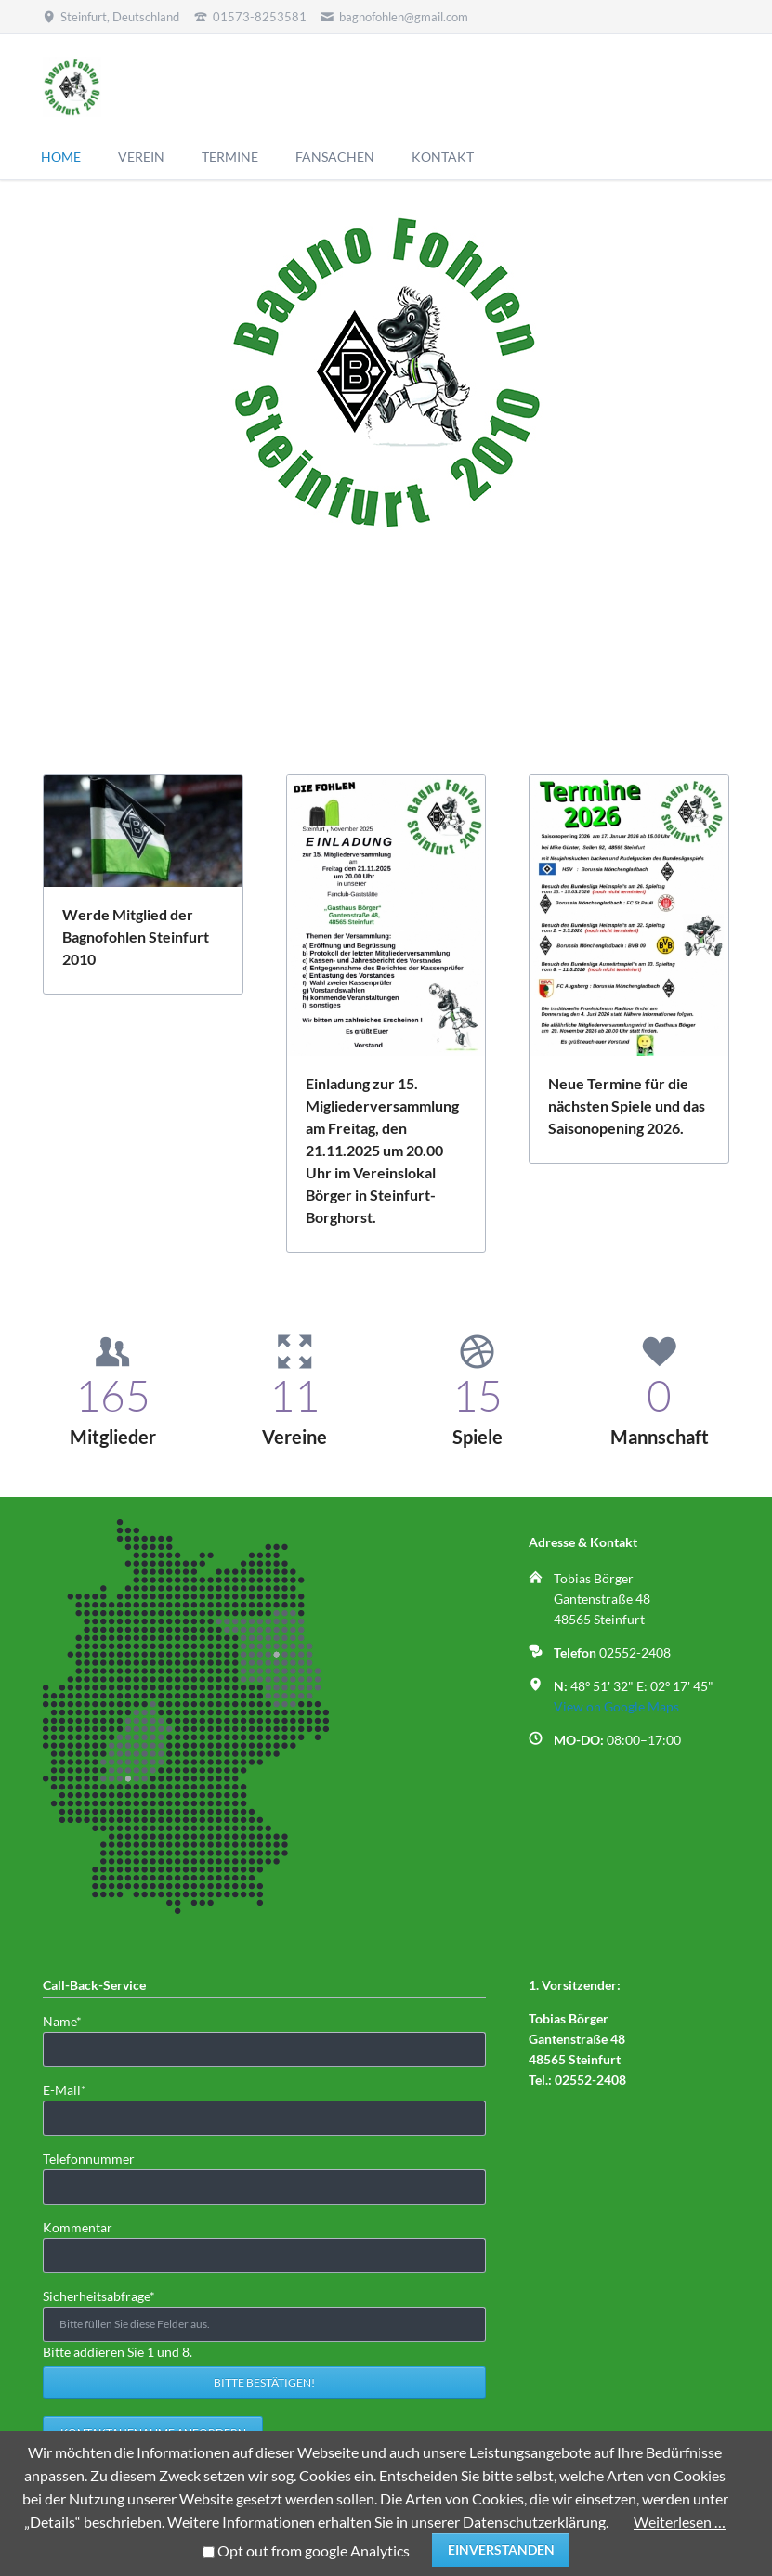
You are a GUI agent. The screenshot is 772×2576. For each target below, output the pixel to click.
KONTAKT (443, 156)
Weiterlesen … (680, 2521)
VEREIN (141, 156)
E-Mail (72, 2089)
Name (72, 2020)
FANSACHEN (334, 156)
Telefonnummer (89, 2158)
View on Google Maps (616, 1706)
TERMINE (230, 156)
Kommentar (77, 2227)
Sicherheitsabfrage (99, 2295)
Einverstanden (501, 2549)
